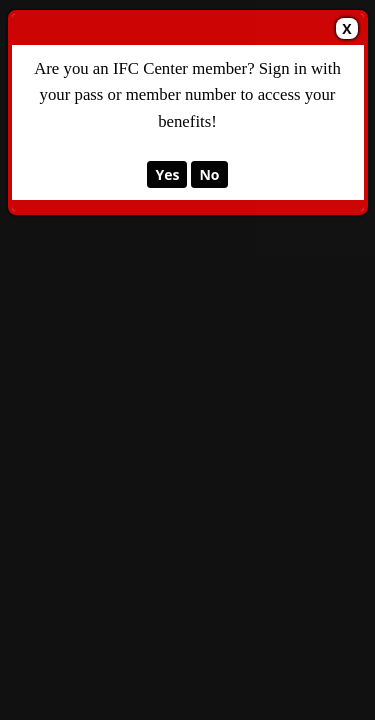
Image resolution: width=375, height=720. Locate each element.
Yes (167, 174)
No (209, 174)
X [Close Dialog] (346, 28)
